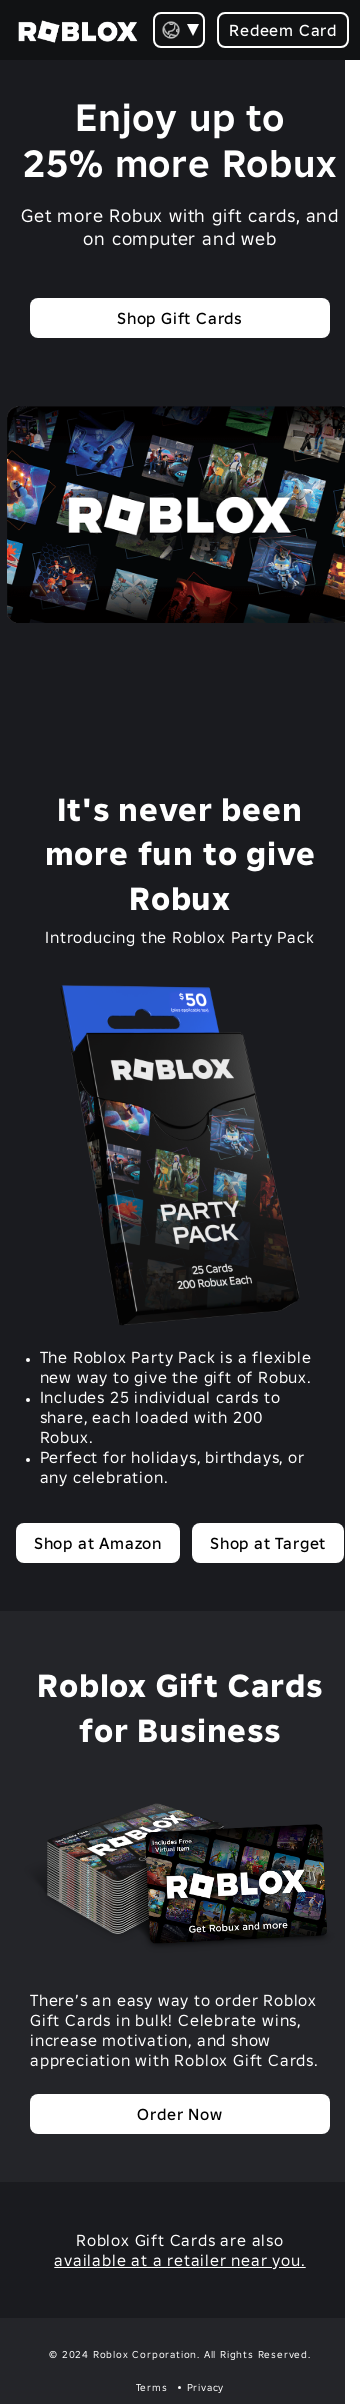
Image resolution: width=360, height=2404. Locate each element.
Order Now (179, 2114)
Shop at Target (268, 1543)
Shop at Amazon (98, 1543)
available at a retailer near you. (179, 2260)
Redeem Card (283, 30)
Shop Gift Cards (180, 318)
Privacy (206, 2387)
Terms (152, 2387)
